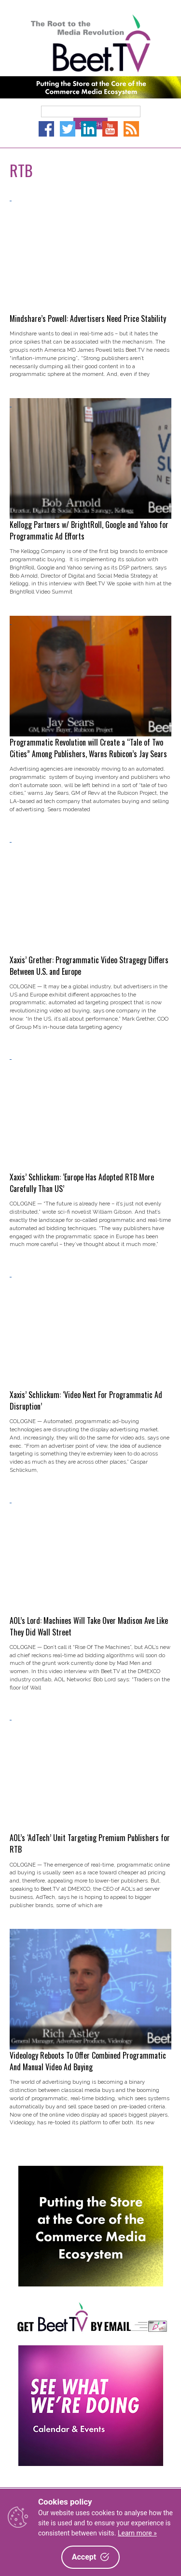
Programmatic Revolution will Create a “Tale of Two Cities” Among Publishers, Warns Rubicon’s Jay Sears (88, 748)
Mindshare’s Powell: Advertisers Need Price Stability (88, 318)
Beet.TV (90, 43)
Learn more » (137, 2533)
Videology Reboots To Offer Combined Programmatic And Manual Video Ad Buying (88, 2061)
